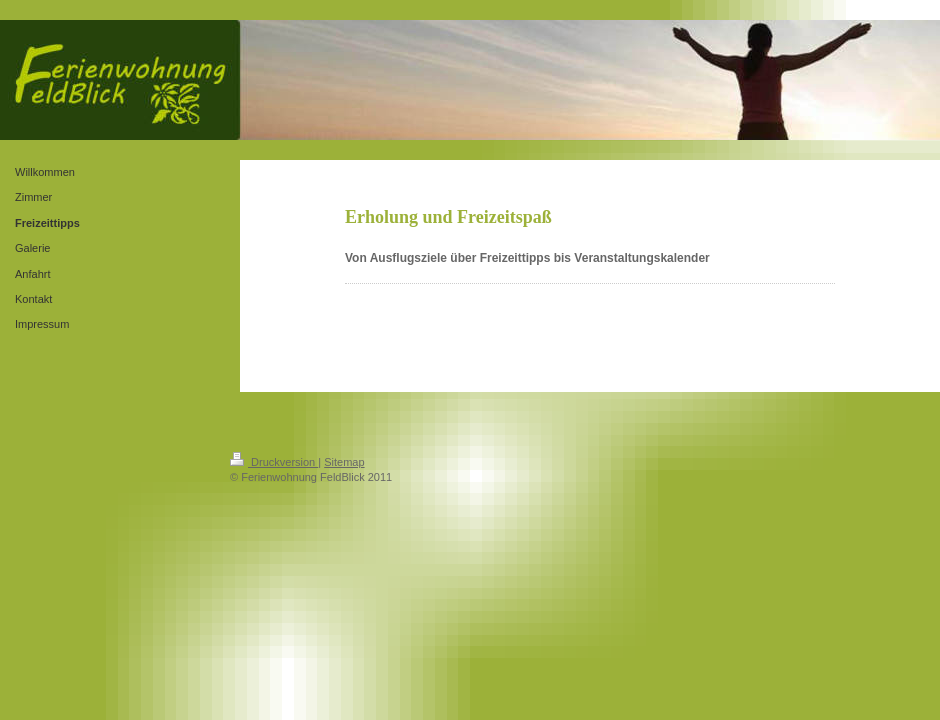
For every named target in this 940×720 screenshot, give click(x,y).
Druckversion (274, 462)
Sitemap (344, 462)
